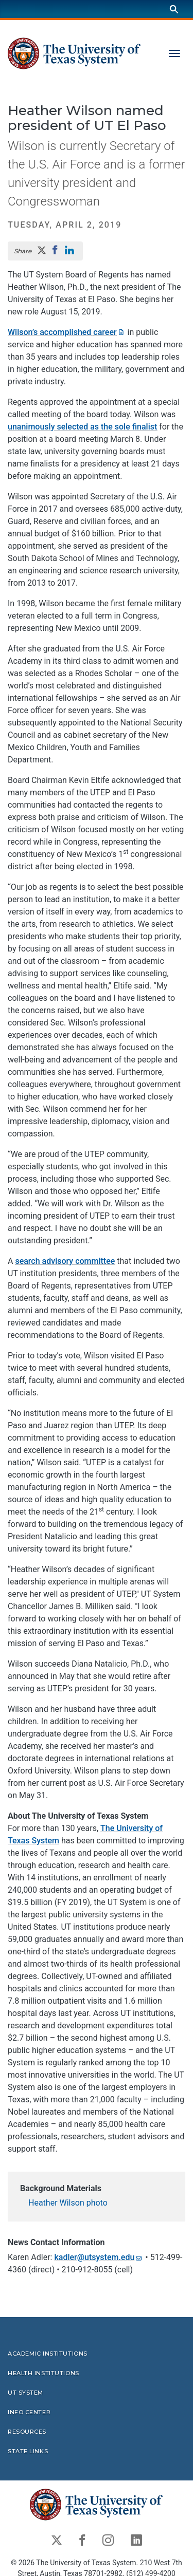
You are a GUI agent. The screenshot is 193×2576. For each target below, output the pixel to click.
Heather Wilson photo (68, 2203)
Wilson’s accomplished (67, 332)
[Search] (174, 9)
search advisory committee (65, 1261)
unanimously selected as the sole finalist (82, 427)
